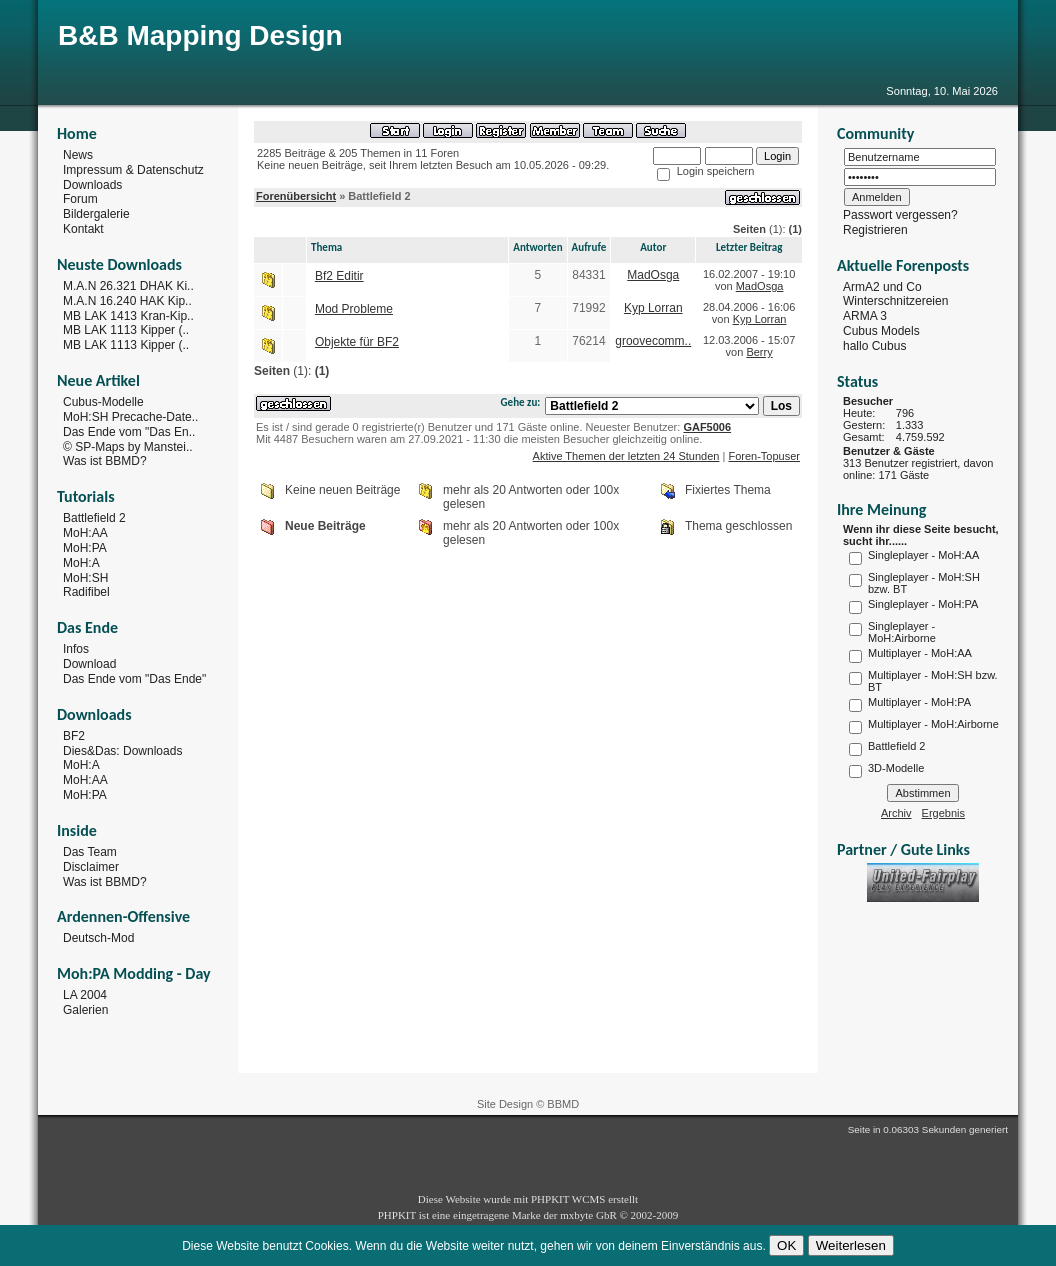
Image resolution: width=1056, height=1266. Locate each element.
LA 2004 (85, 995)
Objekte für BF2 (357, 342)
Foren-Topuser (764, 456)
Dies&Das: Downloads (122, 750)
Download (89, 664)
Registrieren (875, 230)
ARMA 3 (865, 316)
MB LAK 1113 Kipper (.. (126, 330)
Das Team (90, 852)
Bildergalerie (96, 214)
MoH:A (81, 563)
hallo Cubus (874, 346)
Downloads (92, 184)
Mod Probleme (354, 309)
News (78, 155)
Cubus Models (881, 331)
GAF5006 (707, 427)
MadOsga (653, 275)
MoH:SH (85, 577)
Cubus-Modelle (103, 402)
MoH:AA (85, 533)
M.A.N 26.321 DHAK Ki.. (128, 286)
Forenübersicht (296, 196)
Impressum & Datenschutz (133, 170)
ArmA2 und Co (882, 286)
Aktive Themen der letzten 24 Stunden (626, 456)
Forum (80, 199)
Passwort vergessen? (900, 215)
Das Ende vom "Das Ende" (134, 679)
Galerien (85, 1010)
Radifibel (86, 592)
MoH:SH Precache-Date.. (130, 417)
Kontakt (83, 229)
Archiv (896, 813)
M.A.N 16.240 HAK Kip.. (127, 301)
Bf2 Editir (339, 276)
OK (786, 1245)
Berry (759, 352)
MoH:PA (85, 548)
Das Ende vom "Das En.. (129, 432)
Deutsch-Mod (98, 938)
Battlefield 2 (94, 518)
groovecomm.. (653, 341)
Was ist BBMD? (105, 461)
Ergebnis (943, 813)
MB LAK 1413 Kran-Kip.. (128, 315)
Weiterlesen (851, 1245)
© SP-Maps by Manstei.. (128, 446)
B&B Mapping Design (200, 35)
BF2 (74, 736)
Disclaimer (91, 867)
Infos (76, 649)
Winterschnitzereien (895, 301)
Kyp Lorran (653, 308)
